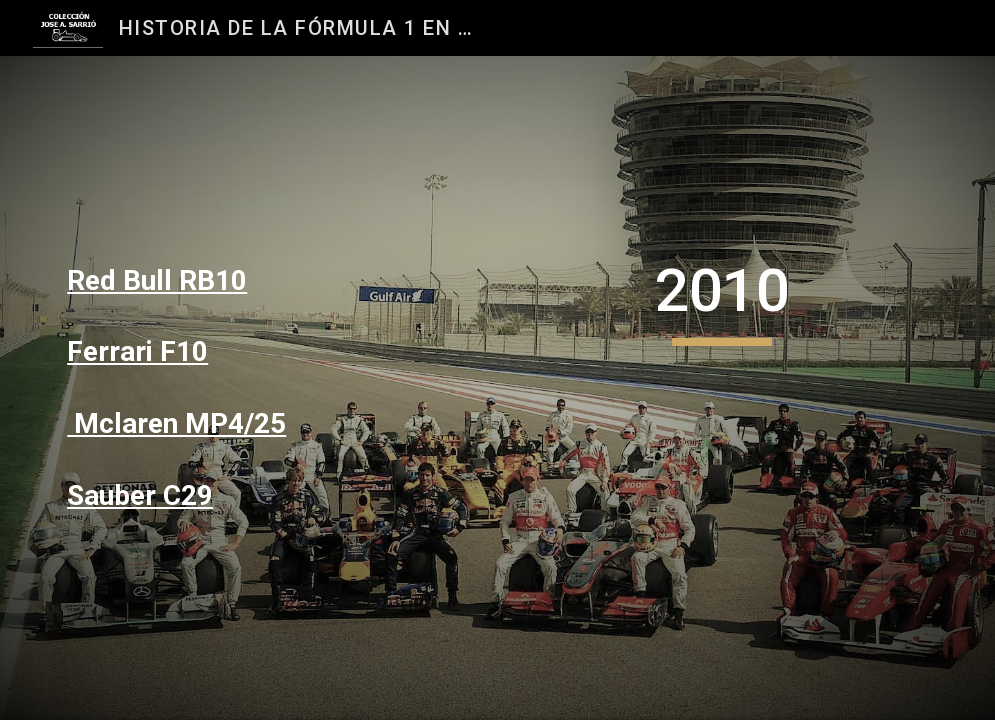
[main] (197, 281)
